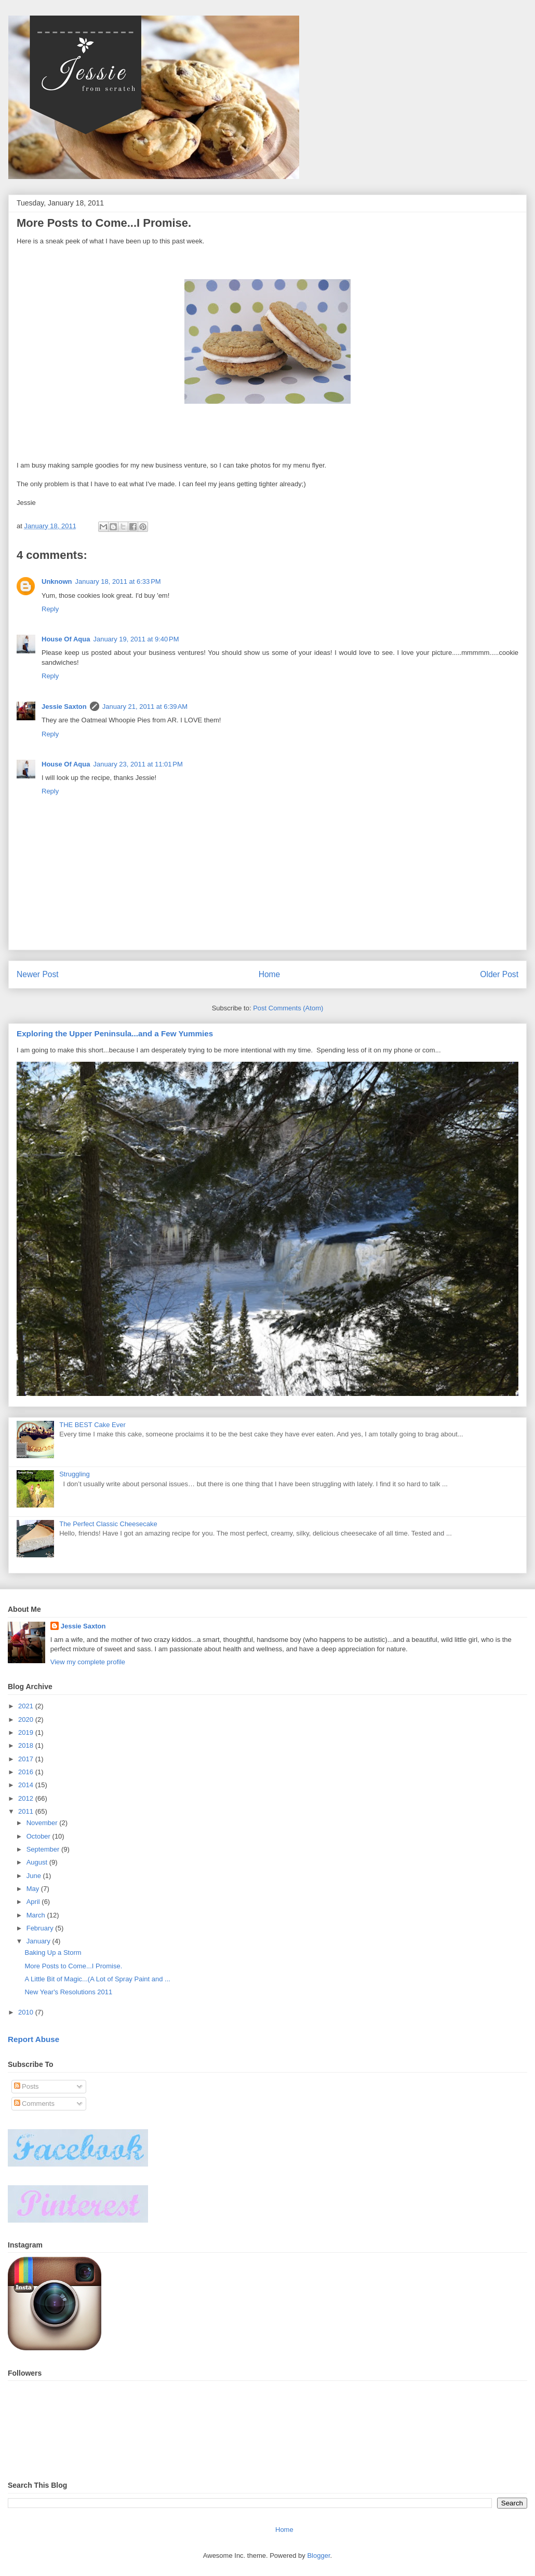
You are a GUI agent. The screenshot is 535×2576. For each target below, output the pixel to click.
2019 (26, 1732)
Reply (50, 609)
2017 (26, 1759)
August (37, 1862)
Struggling (74, 1474)
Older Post (499, 974)
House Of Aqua (66, 639)
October (39, 1836)
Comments (34, 2103)
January (39, 1941)
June (34, 1876)
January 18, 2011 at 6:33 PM (118, 581)
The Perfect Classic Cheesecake (108, 1524)
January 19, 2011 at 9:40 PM (136, 639)
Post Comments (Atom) (288, 1008)
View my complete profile (87, 1662)
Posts (26, 2086)
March (36, 1915)
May (33, 1889)
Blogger (318, 2555)
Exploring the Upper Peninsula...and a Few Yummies (115, 1033)
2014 (26, 1785)
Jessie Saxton (64, 706)
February (41, 1928)
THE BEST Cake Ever (92, 1425)
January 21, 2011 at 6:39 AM (145, 706)
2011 (26, 1811)
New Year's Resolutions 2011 (68, 1992)
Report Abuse (33, 2039)
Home (269, 974)
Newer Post (38, 974)
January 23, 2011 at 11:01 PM (137, 764)
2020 (26, 1719)
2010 (26, 2012)
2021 (26, 1706)
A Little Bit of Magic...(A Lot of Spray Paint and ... (97, 1979)
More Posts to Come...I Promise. (73, 1966)
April (34, 1902)
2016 (26, 1772)
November (43, 1823)
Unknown (57, 581)
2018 (26, 1745)
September (43, 1849)
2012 (26, 1798)
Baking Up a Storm (52, 1952)
